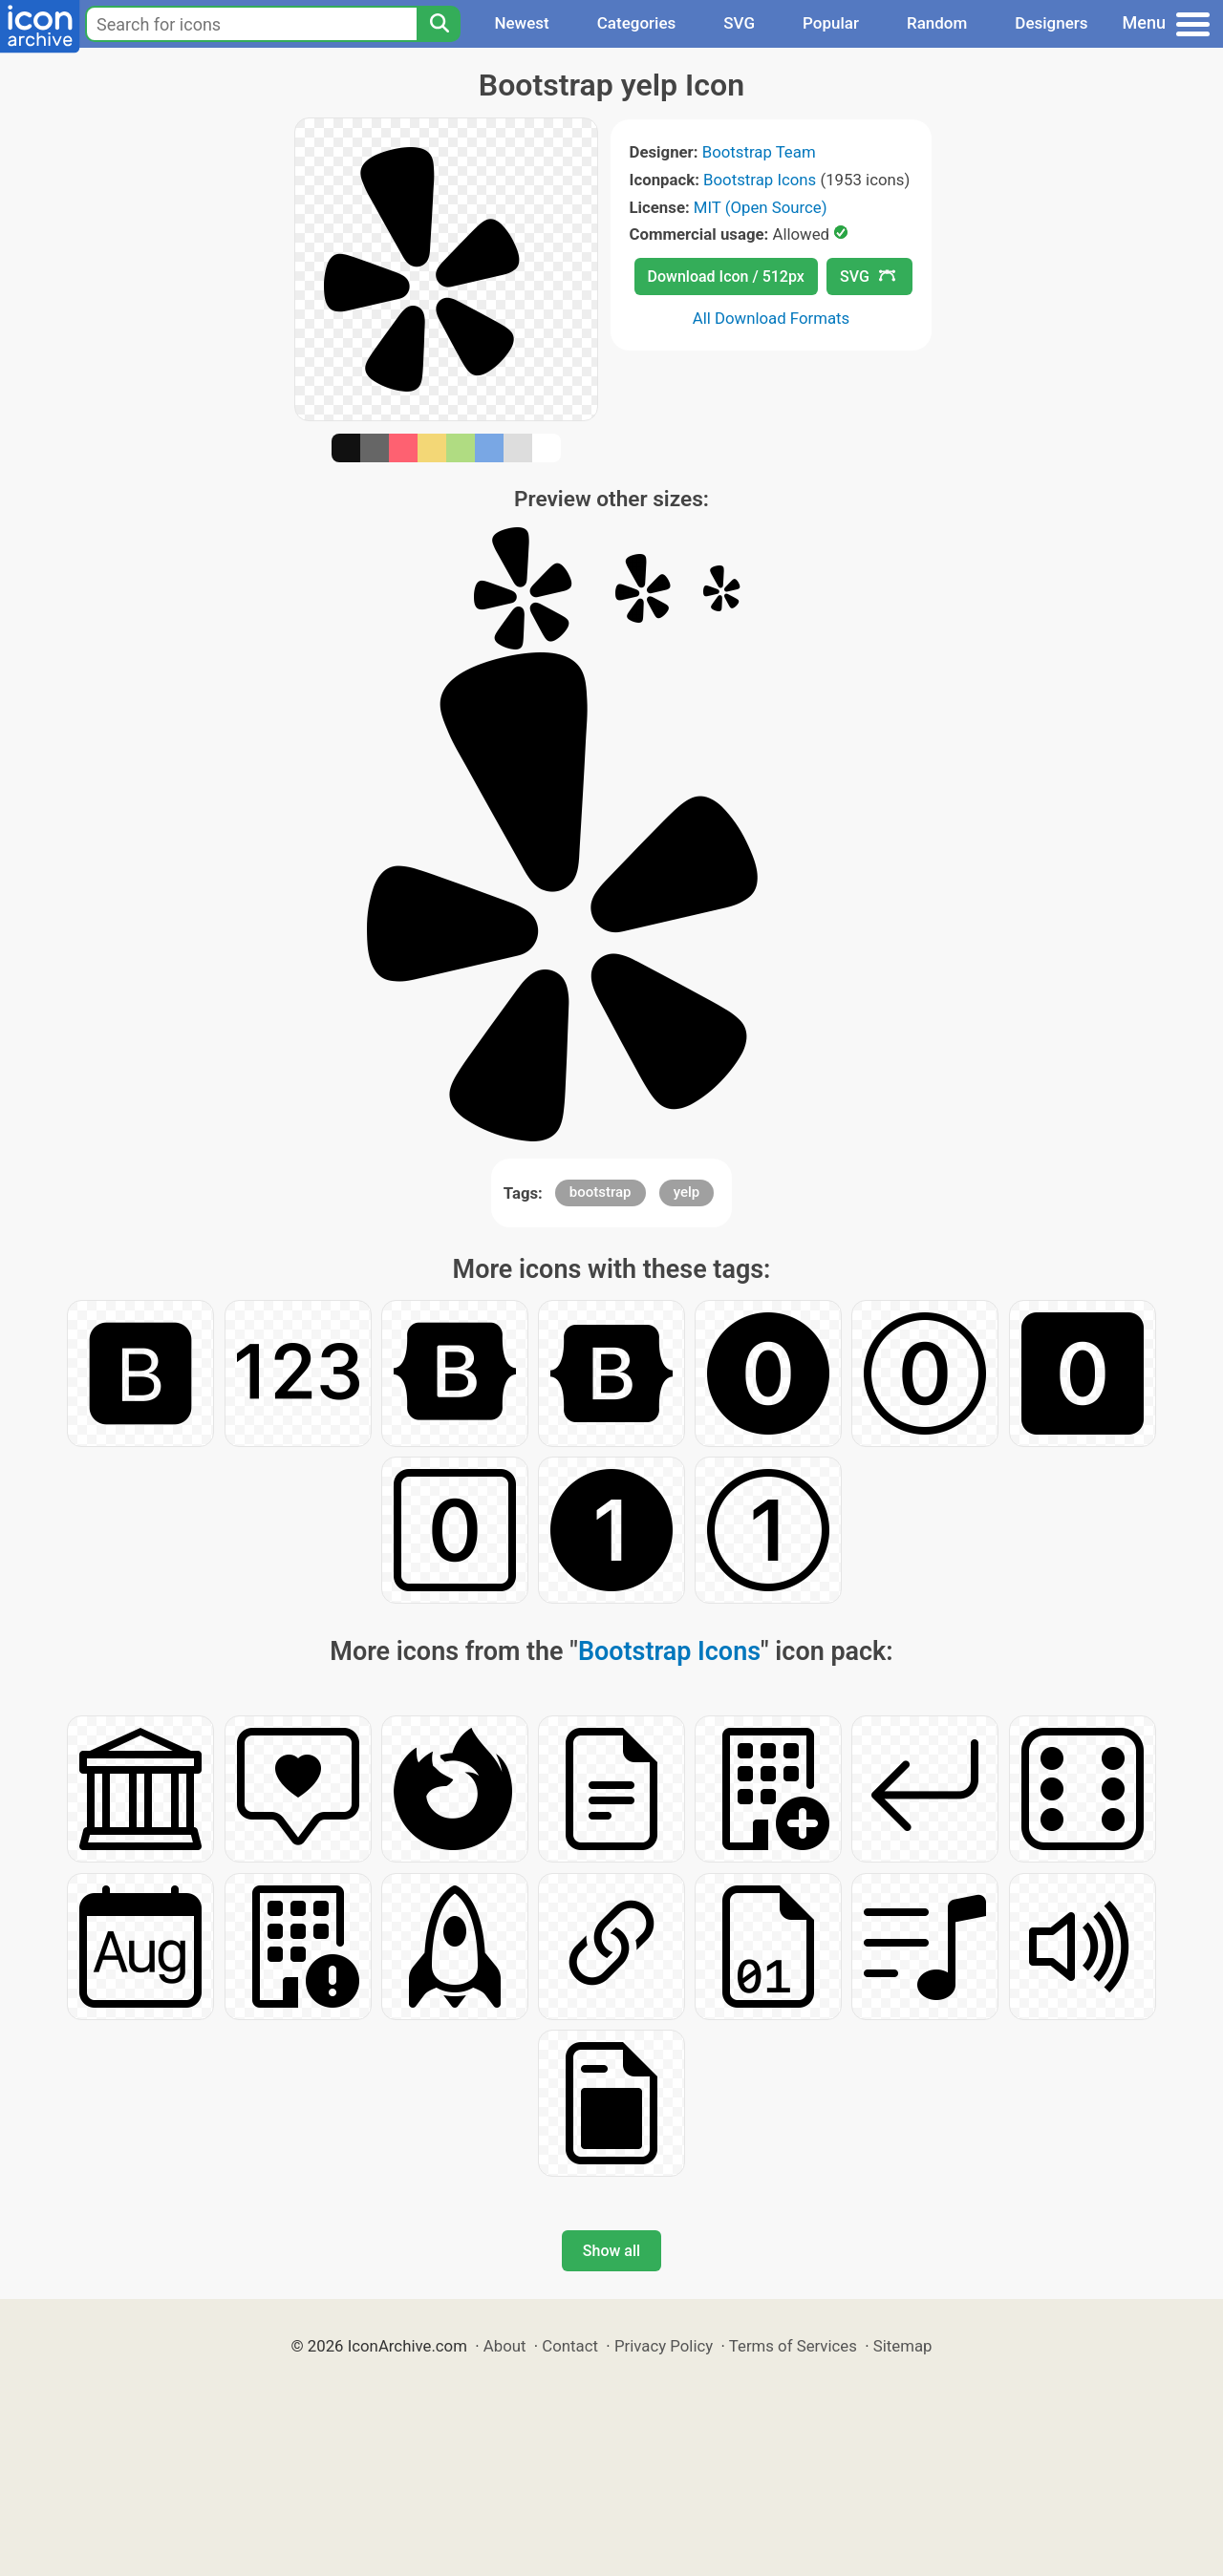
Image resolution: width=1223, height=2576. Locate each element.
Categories (636, 22)
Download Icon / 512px (726, 276)
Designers (1051, 22)
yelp (687, 1192)
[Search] (439, 24)
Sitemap (903, 2345)
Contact (570, 2345)
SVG (739, 22)
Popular (831, 22)
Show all (611, 2251)
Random (937, 22)
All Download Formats (771, 318)
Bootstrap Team (759, 151)
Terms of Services (793, 2345)
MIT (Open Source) (760, 207)
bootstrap (600, 1192)
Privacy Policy (663, 2345)
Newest (521, 22)
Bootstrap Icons (759, 179)
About (504, 2345)
